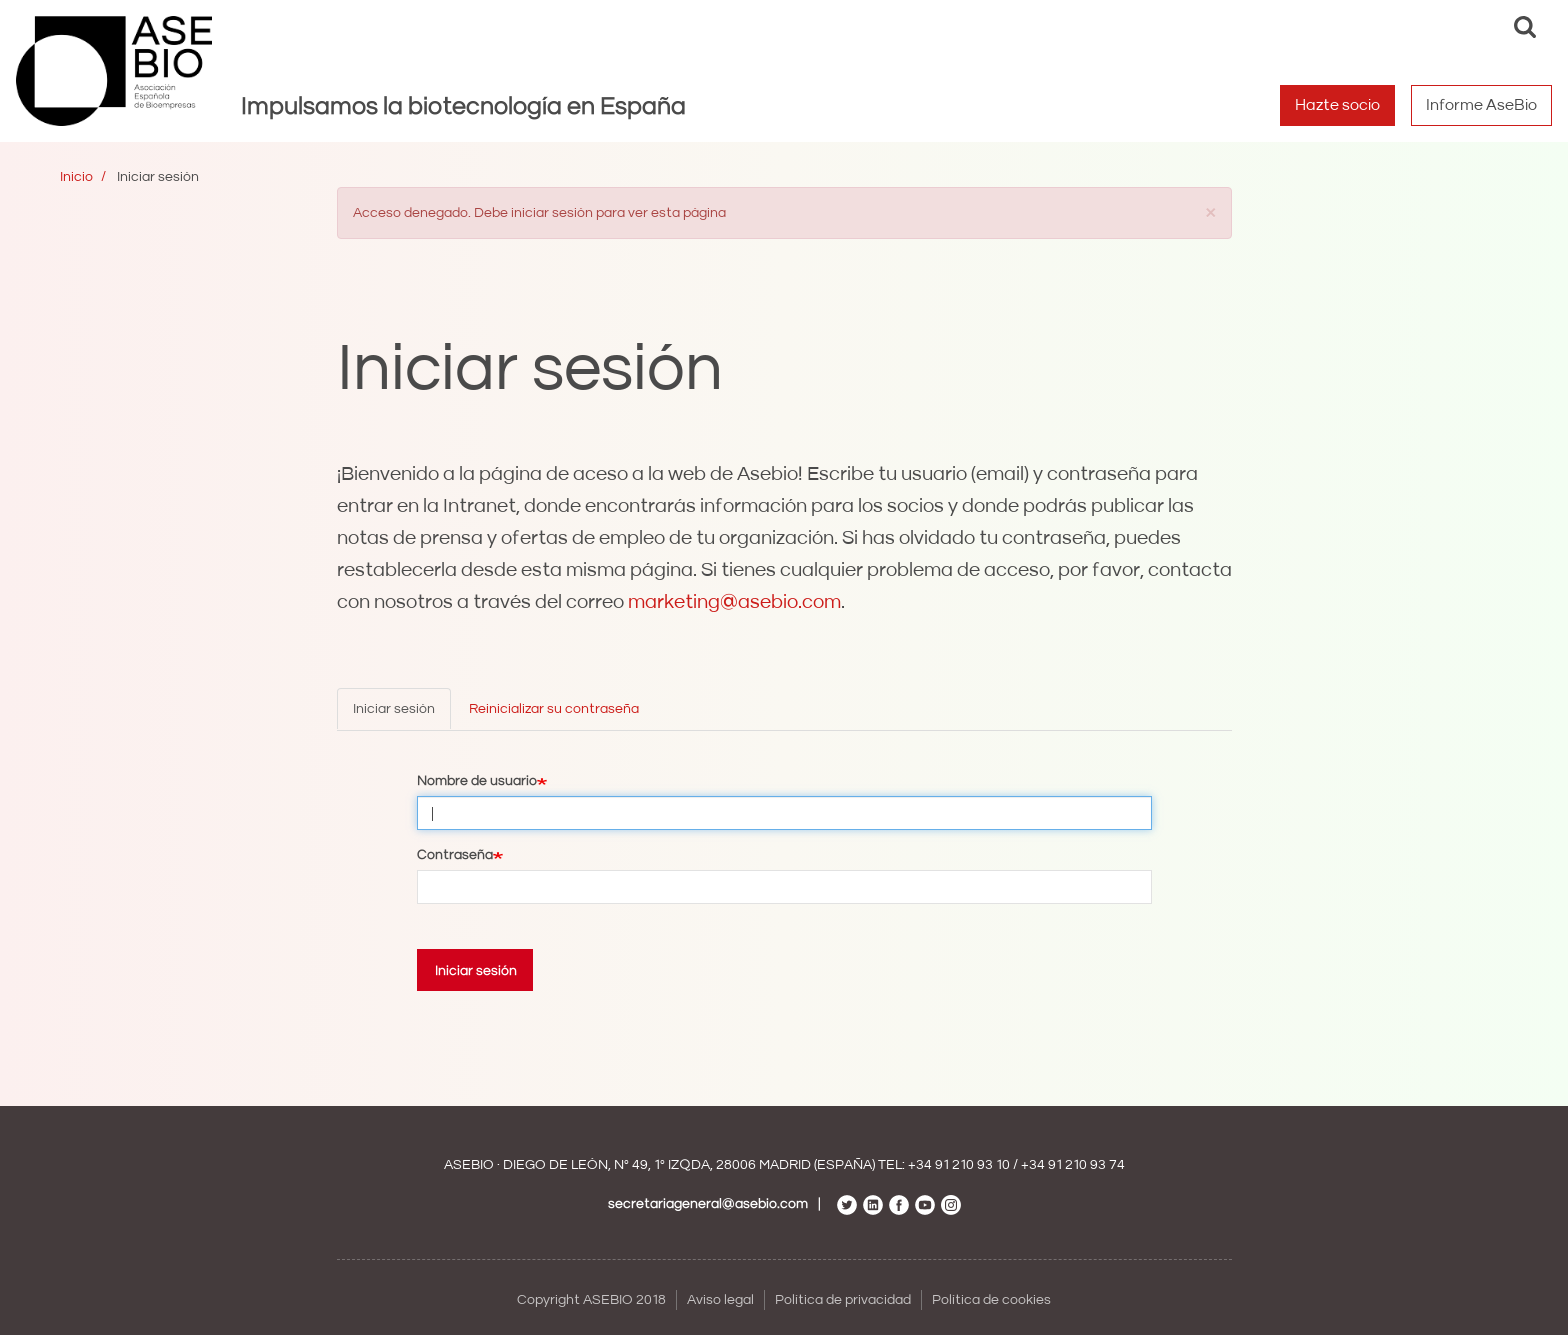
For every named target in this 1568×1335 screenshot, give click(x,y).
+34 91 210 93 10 (959, 1165)
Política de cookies (991, 1300)
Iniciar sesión (394, 709)
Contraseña (455, 855)
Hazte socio (1337, 105)
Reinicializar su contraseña (554, 709)
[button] (1211, 211)
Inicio (76, 177)
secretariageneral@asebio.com (708, 1204)
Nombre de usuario (477, 781)
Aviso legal (720, 1300)
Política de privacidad (843, 1300)
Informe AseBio (1481, 105)
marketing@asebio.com (734, 602)
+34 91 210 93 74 (1073, 1165)
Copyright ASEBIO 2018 (591, 1300)
